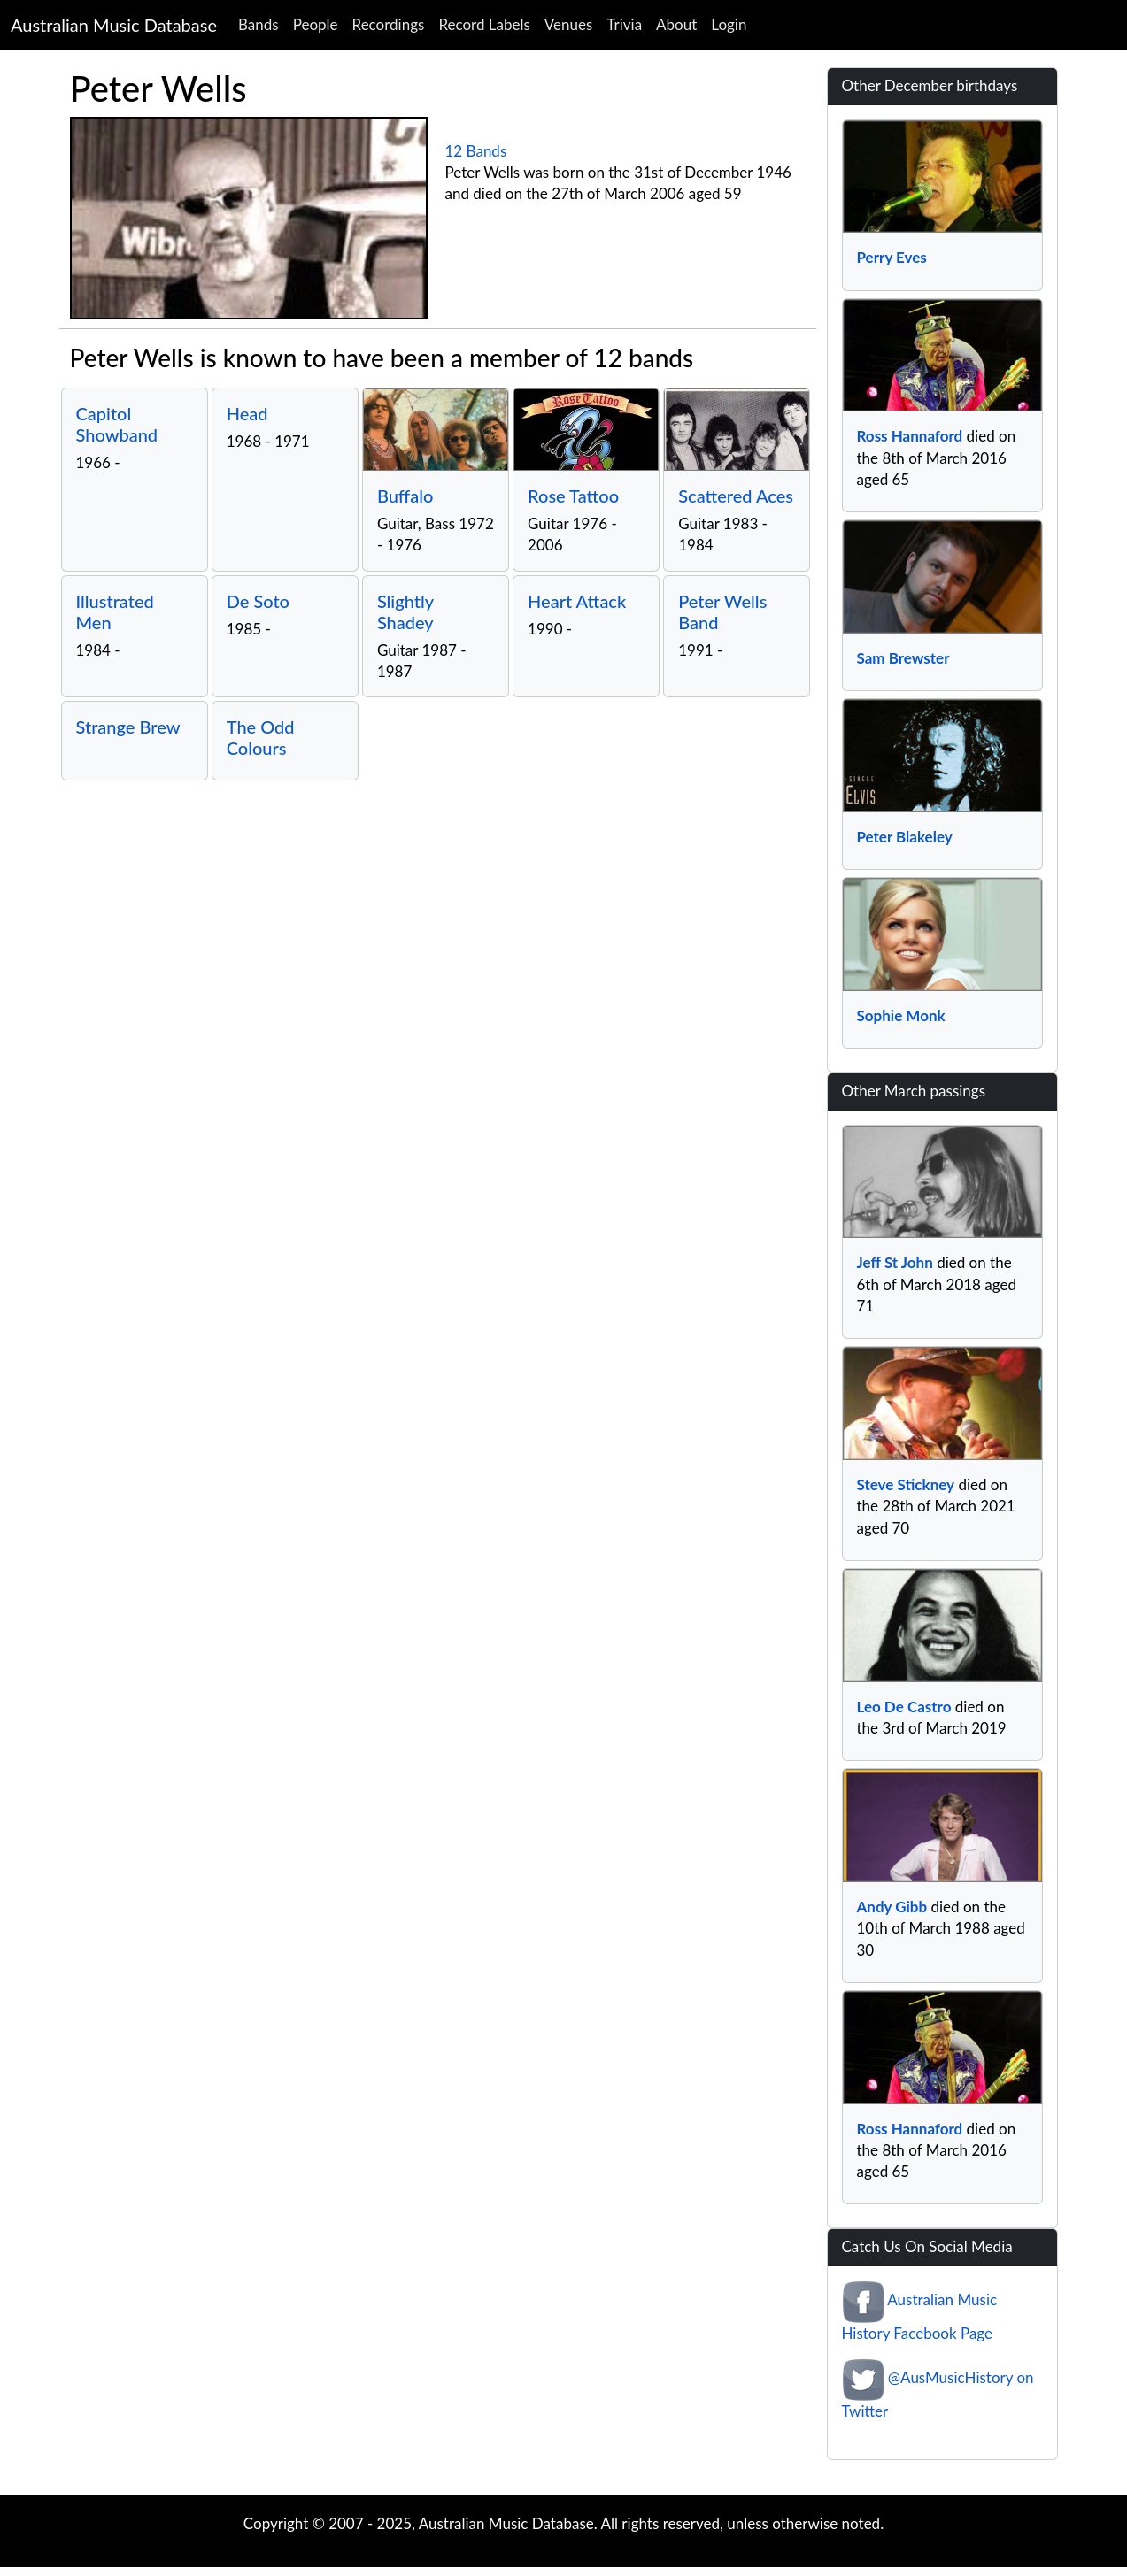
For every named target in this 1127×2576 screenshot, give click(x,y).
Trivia (624, 24)
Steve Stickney (906, 1484)
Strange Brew (128, 726)
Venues (568, 24)
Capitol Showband (117, 424)
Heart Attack (577, 600)
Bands (258, 24)
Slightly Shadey (405, 611)
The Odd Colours (261, 737)
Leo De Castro (904, 1706)
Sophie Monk (901, 1015)
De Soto (258, 600)
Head (247, 413)
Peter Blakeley (905, 836)
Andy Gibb (892, 1906)
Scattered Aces (735, 495)
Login (728, 24)
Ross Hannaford (910, 436)
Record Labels (483, 24)
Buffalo (405, 495)
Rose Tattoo (573, 495)
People (315, 24)
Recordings (388, 24)
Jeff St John (895, 1262)
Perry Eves (892, 257)
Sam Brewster (903, 658)
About (676, 24)
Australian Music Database (114, 24)
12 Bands (476, 151)
